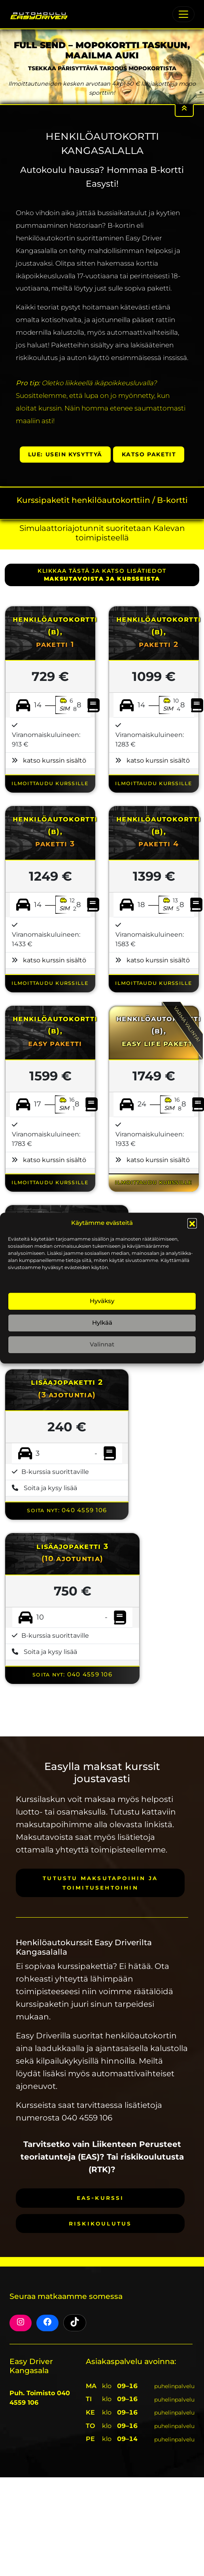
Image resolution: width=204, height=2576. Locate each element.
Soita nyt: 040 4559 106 (67, 1510)
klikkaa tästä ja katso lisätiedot (102, 575)
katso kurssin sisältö (54, 760)
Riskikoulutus (100, 2223)
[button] (192, 1223)
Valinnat (102, 1344)
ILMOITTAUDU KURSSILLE (50, 783)
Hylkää (102, 1322)
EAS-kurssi (100, 2197)
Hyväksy (102, 1301)
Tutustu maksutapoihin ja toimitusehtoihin (100, 1882)
